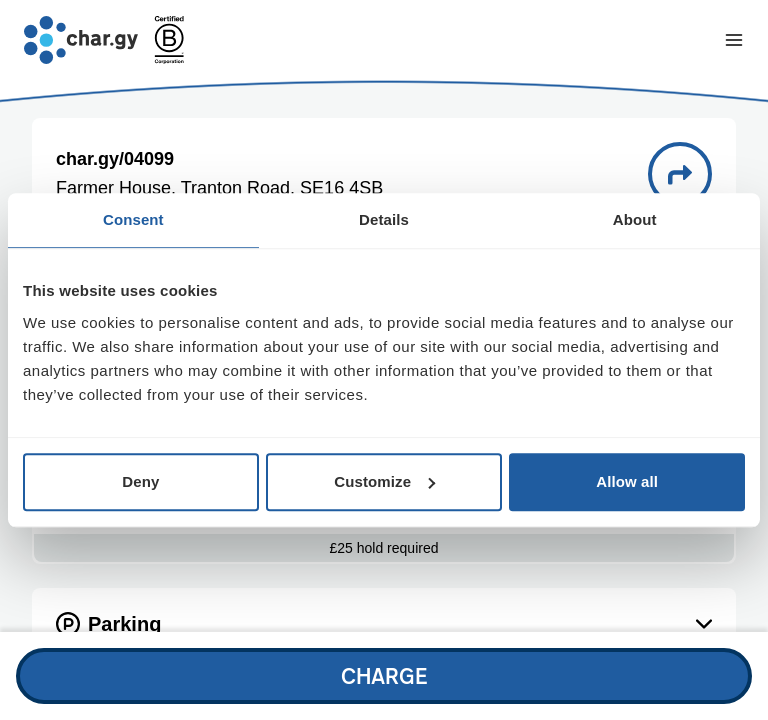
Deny (140, 481)
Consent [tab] (133, 219)
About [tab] (635, 219)
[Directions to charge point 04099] (680, 174)
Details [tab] (384, 219)
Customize (384, 481)
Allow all (627, 481)
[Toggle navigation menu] (734, 40)
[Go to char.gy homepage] (81, 40)
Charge (384, 675)
